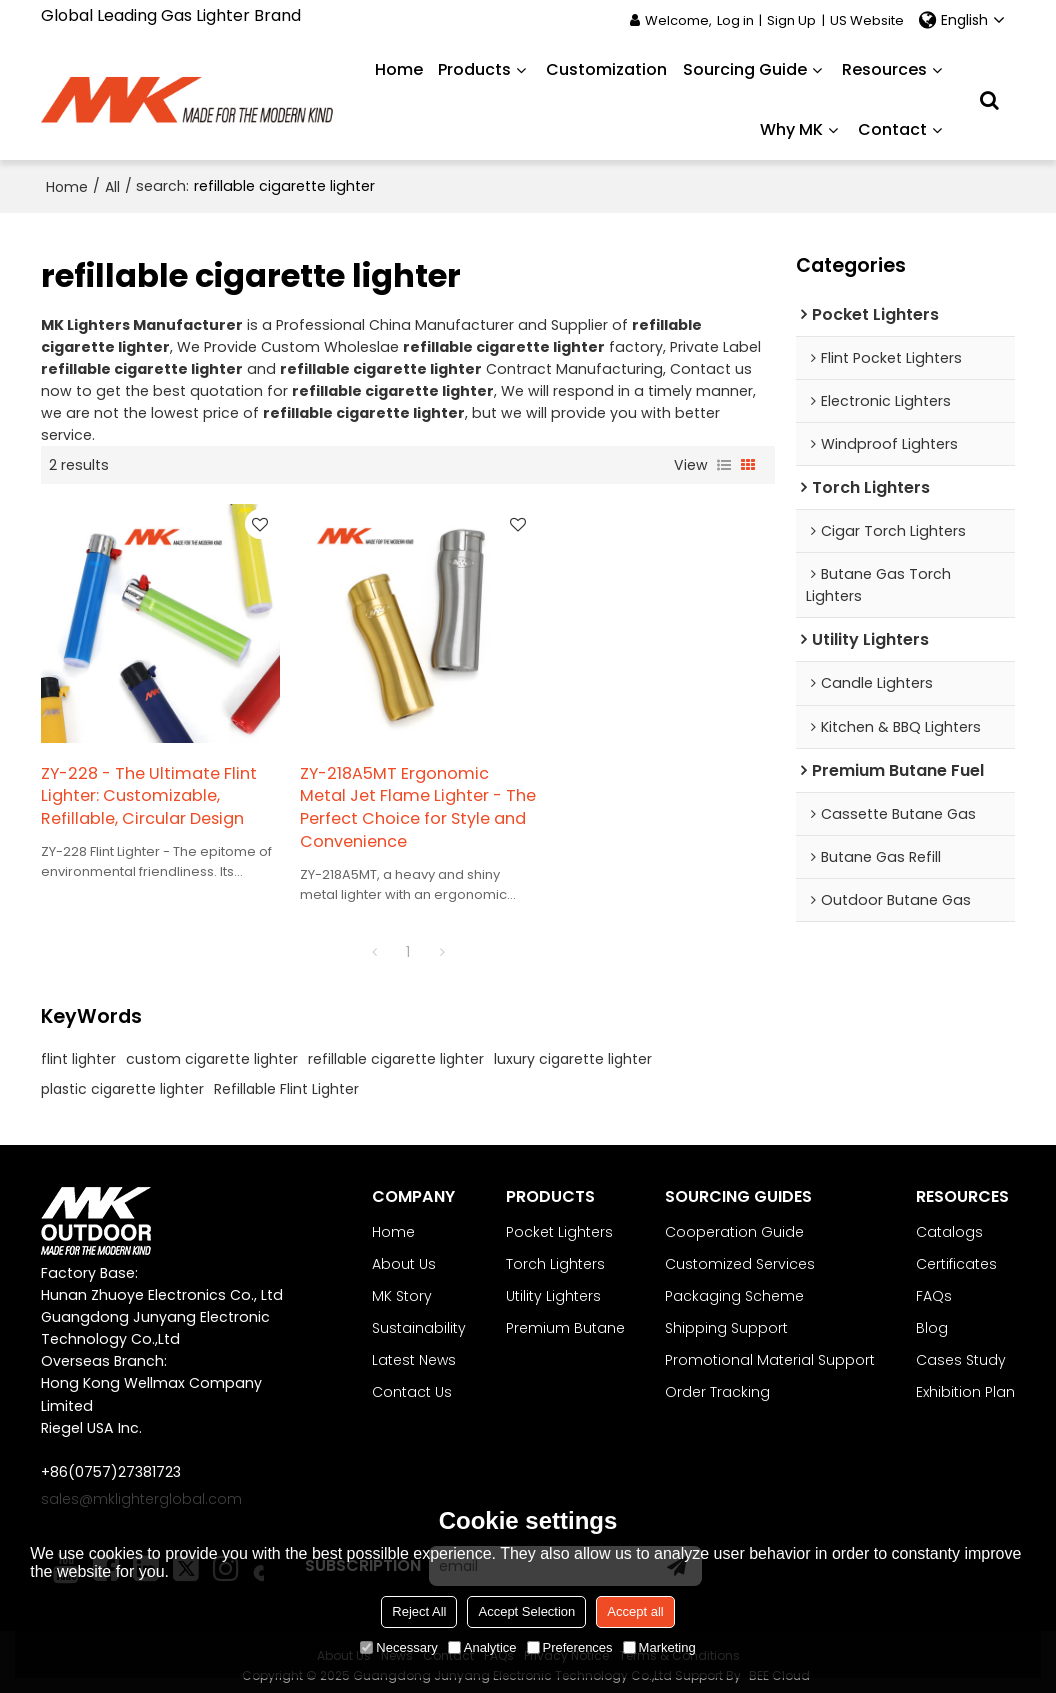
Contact (892, 129)
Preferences (570, 1647)
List (724, 465)
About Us (404, 1255)
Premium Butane (565, 1320)
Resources (884, 69)
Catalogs (949, 1223)
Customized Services (740, 1255)
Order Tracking (717, 1384)
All (112, 186)
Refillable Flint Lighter (286, 1080)
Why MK (791, 129)
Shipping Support (726, 1320)
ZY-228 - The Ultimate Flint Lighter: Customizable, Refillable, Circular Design (149, 788)
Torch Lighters (555, 1255)
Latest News (414, 1352)
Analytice (482, 1647)
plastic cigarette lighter (122, 1080)
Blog (932, 1320)
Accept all (635, 1611)
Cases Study (961, 1352)
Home (399, 69)
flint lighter (78, 1050)
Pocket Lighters (559, 1223)
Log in (735, 20)
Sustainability (419, 1320)
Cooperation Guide (734, 1223)
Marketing (659, 1647)
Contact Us (412, 1384)
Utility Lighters (553, 1288)
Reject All (419, 1611)
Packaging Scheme (734, 1288)
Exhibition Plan (965, 1384)
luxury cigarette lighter (573, 1050)
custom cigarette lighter (212, 1050)
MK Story (402, 1288)
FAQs (934, 1288)
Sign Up (791, 20)
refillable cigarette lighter (396, 1050)
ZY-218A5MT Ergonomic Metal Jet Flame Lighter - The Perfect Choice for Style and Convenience (404, 800)
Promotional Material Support (770, 1352)
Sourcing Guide (745, 69)
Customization (606, 69)
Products (474, 69)
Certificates (956, 1255)
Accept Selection (526, 1611)
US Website (867, 20)
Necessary (398, 1647)
